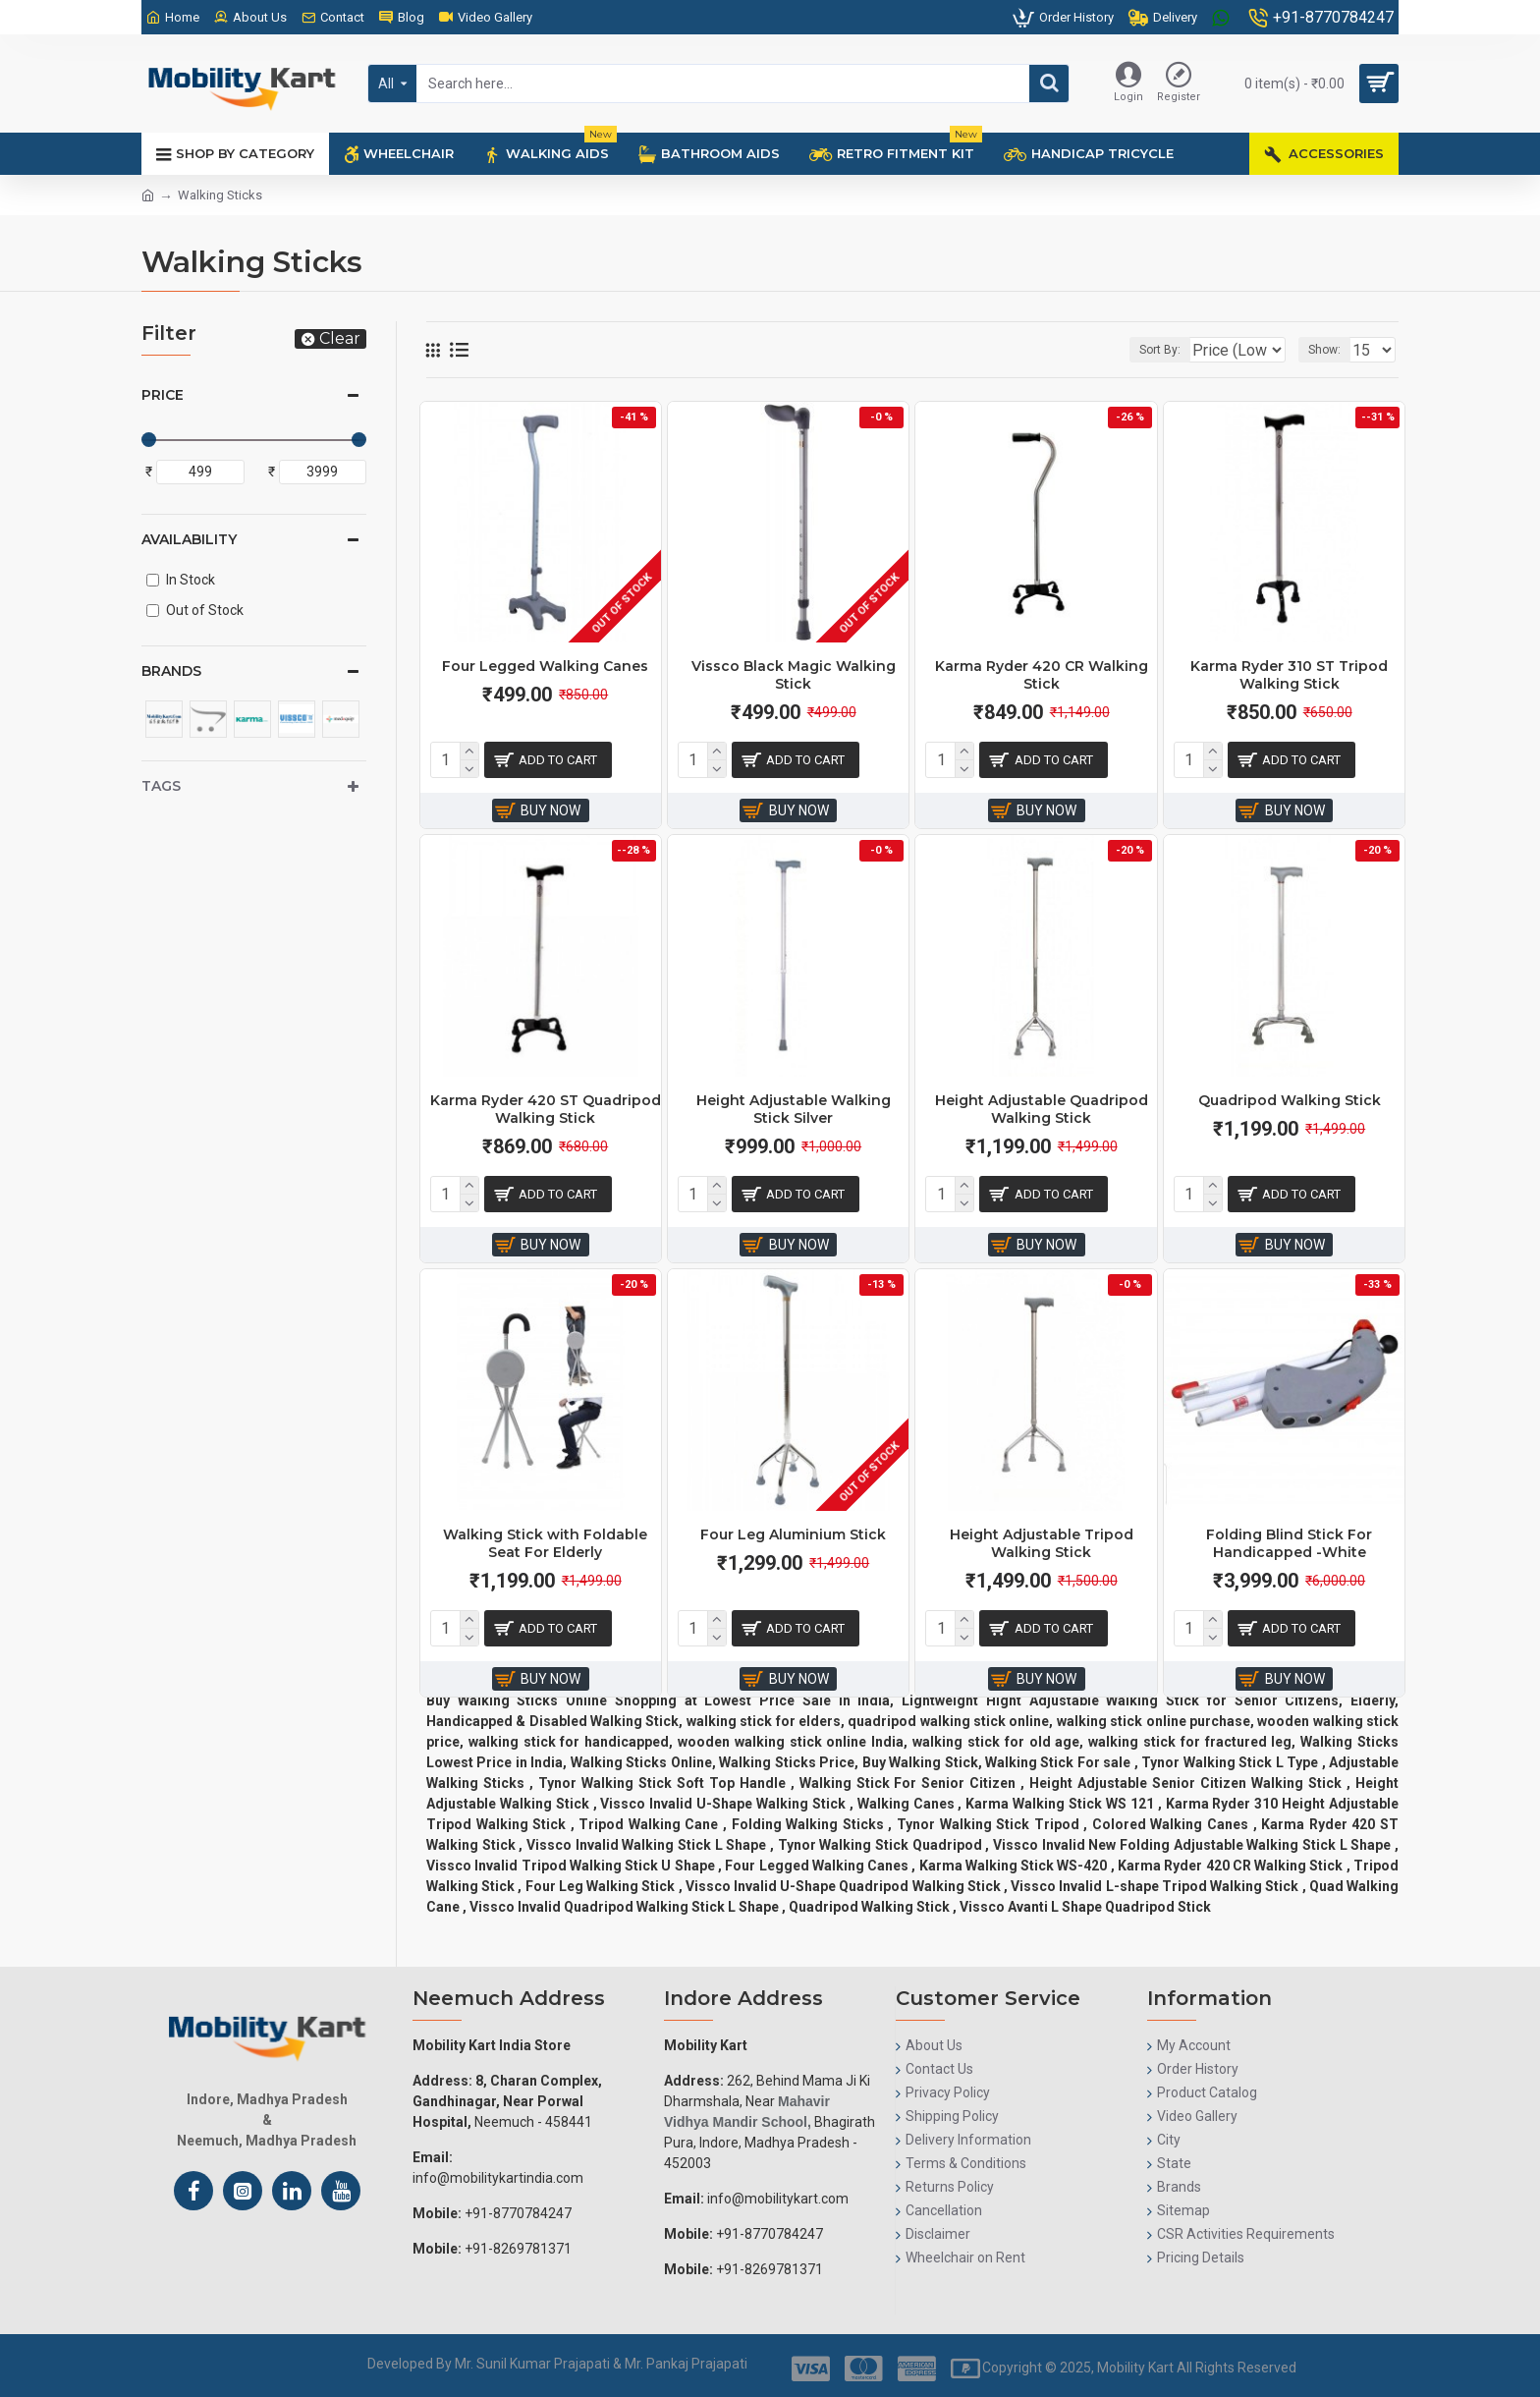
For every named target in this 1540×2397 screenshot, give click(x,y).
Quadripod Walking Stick (1289, 1100)
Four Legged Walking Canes (545, 666)
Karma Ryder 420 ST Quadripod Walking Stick (545, 1109)
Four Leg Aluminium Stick (793, 1534)
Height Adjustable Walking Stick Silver (793, 1109)
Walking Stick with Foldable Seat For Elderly (545, 1543)
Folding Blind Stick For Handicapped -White (1289, 1543)
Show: (1330, 350)
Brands (171, 671)
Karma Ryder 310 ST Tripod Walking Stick (1289, 675)
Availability (189, 539)
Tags (161, 786)
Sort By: (1145, 350)
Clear (339, 338)
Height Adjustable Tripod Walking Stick (1041, 1543)
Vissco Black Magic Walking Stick (793, 675)
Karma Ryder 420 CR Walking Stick (1041, 675)
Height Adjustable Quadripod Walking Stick (1041, 1109)
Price (162, 395)
